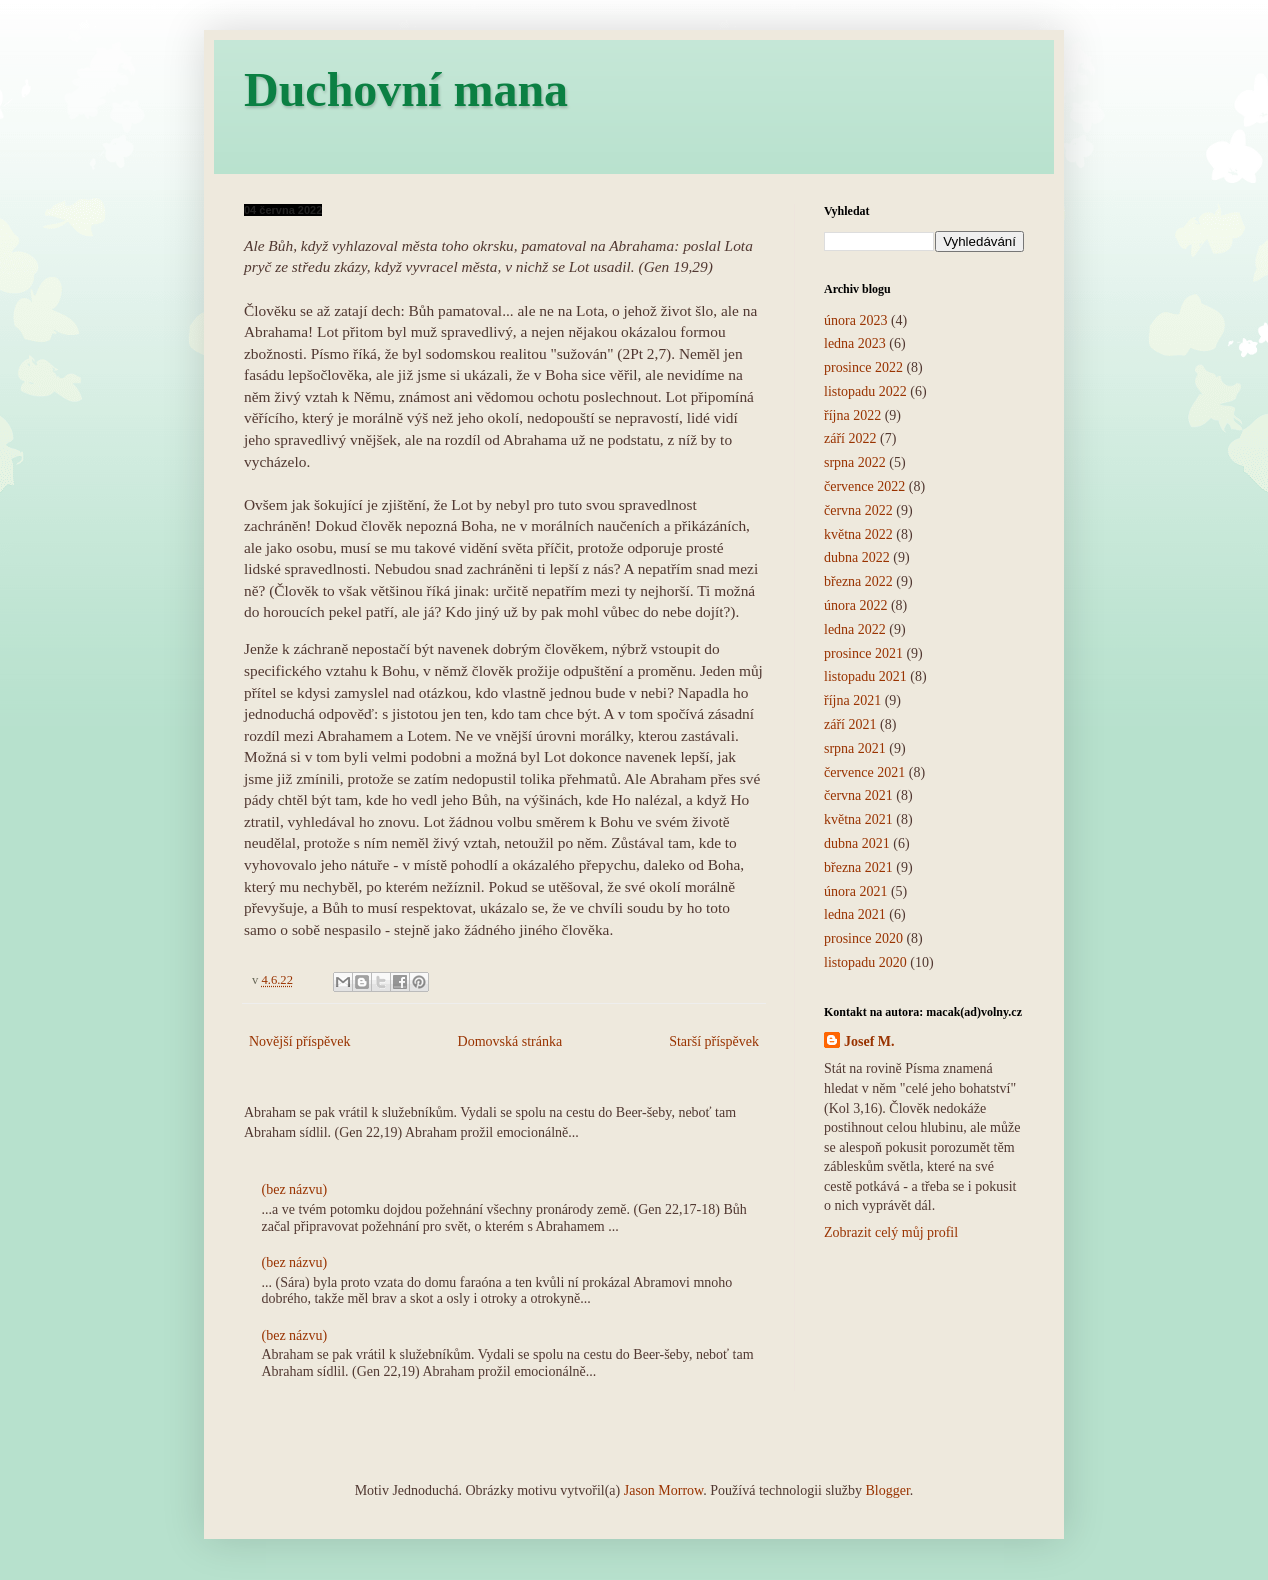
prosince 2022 (863, 367)
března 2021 (858, 867)
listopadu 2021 (865, 676)
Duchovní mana (406, 89)
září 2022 (850, 438)
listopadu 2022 (865, 391)
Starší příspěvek (714, 1041)
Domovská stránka (510, 1041)
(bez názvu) (295, 1189)
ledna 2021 (855, 914)
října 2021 (852, 700)
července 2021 (864, 772)
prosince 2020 (863, 938)
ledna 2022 (855, 629)
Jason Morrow (664, 1490)
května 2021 (858, 819)
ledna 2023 (855, 343)
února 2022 (855, 605)
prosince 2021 (863, 653)
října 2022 (852, 415)
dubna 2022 (857, 557)
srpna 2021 (855, 748)
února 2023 (855, 320)
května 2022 (858, 534)
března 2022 (858, 581)
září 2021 (850, 724)
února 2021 (855, 891)
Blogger (887, 1490)
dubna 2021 (857, 843)
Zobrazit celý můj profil (891, 1232)
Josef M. (869, 1041)
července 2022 (864, 486)
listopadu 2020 (865, 962)
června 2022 (858, 510)
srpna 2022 (855, 462)
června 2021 (858, 795)
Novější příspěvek (299, 1041)
